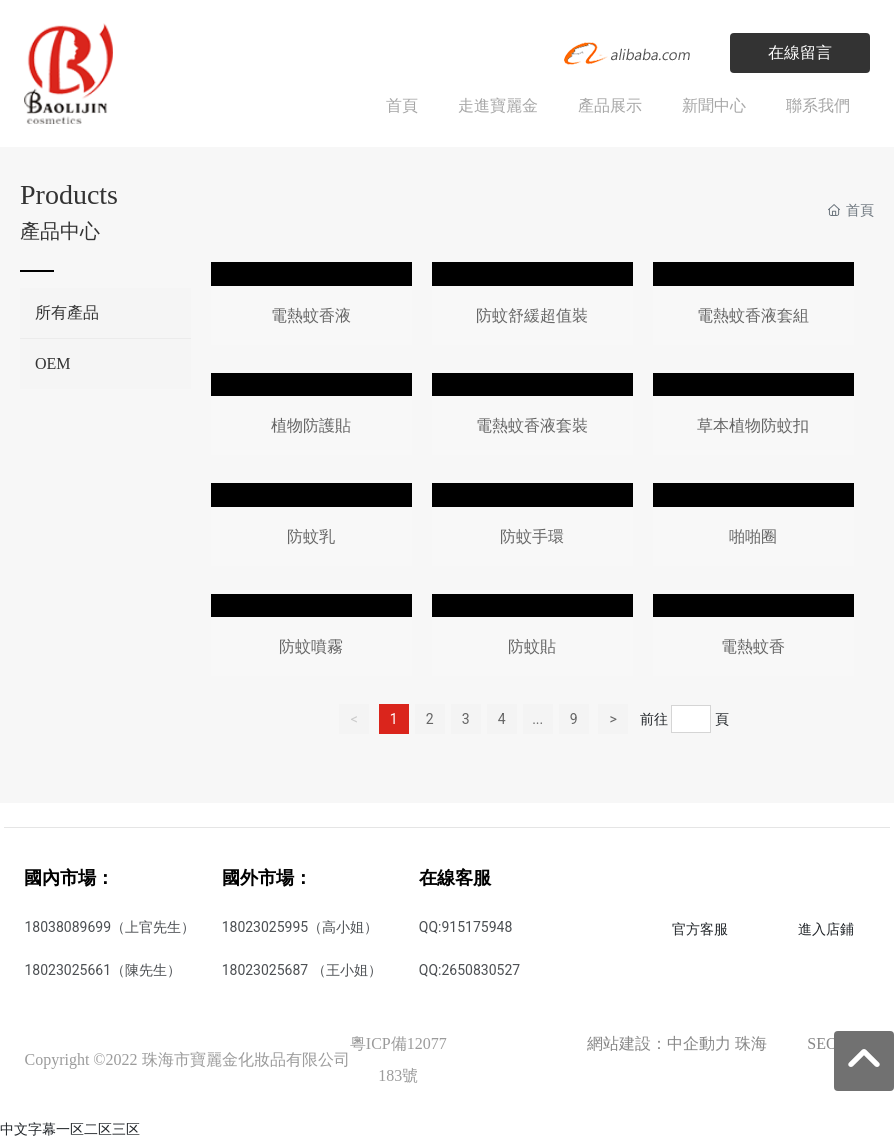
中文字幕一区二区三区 (70, 1129)
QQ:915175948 (465, 927)
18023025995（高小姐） (300, 927)
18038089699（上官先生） (109, 927)
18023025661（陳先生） (102, 970)
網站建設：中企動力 (659, 1043)
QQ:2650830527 (469, 970)
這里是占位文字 (311, 307)
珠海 (751, 1043)
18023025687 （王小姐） (302, 970)
